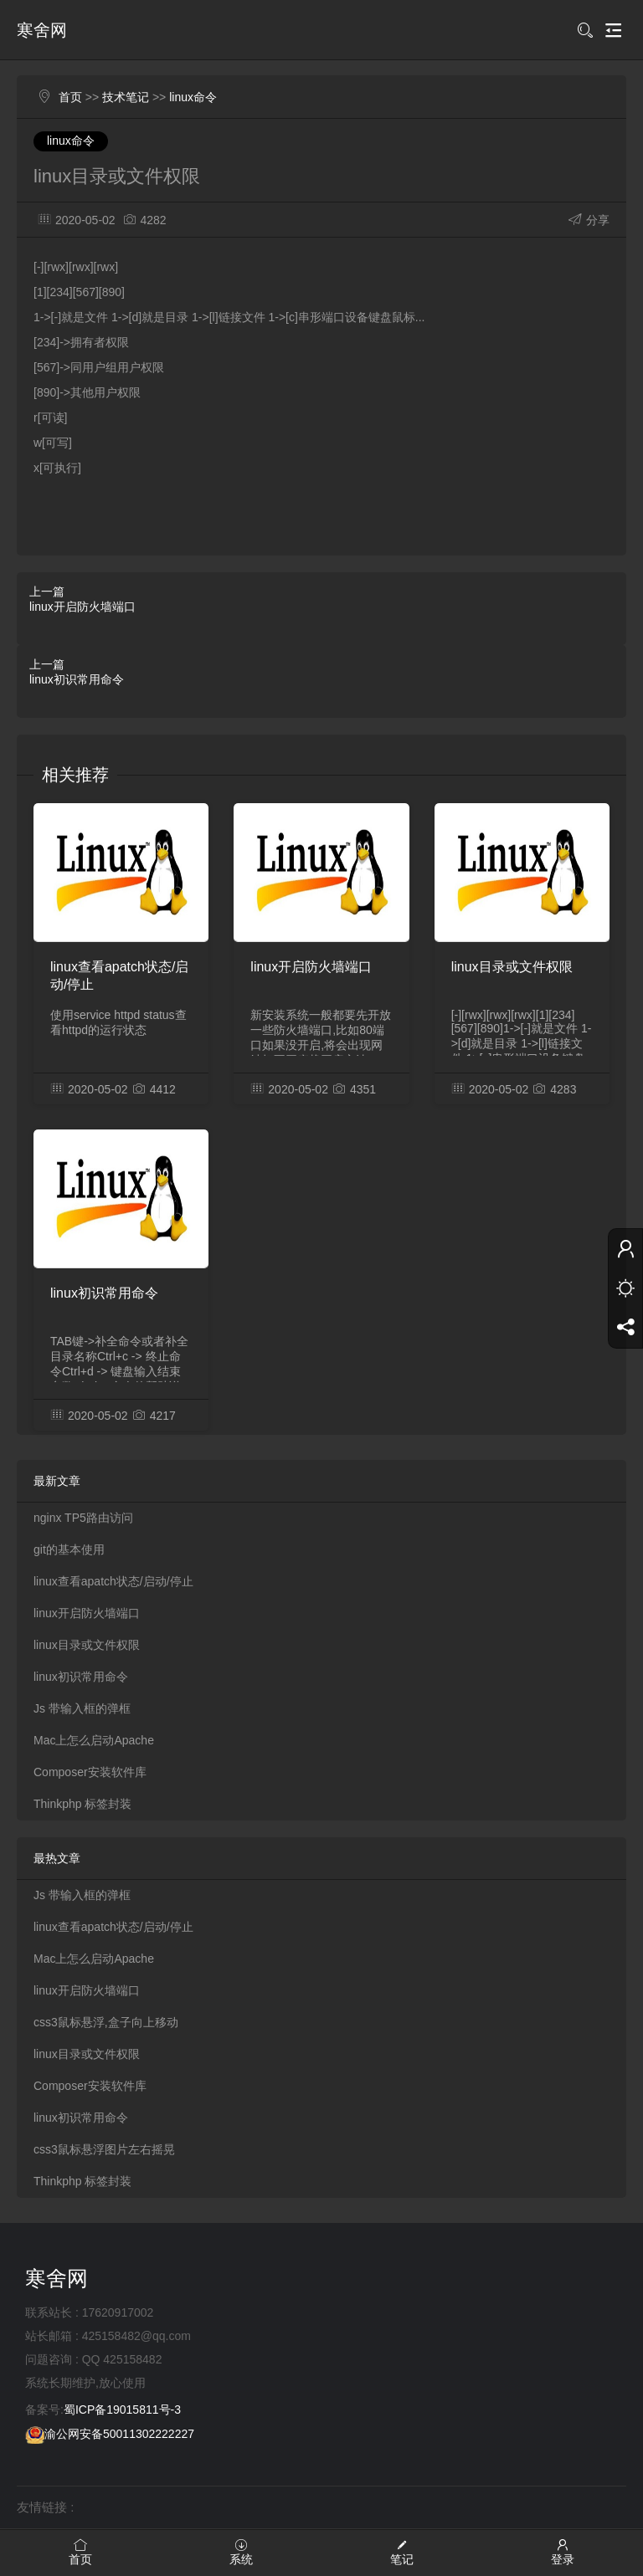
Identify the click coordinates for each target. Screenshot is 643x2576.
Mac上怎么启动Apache (93, 1740)
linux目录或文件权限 (512, 967)
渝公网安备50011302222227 (109, 2433)
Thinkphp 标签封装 (82, 1803)
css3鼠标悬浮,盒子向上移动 (105, 2022)
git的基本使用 (69, 1549)
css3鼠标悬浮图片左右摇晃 (104, 2149)
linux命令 (193, 97)
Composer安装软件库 (90, 1772)
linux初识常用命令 (76, 679)
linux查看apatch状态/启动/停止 (119, 975)
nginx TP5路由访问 (83, 1517)
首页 (70, 97)
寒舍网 (42, 30)
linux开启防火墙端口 (82, 606)
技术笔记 (125, 97)
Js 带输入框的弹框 (82, 1708)
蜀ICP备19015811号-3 (122, 2409)
